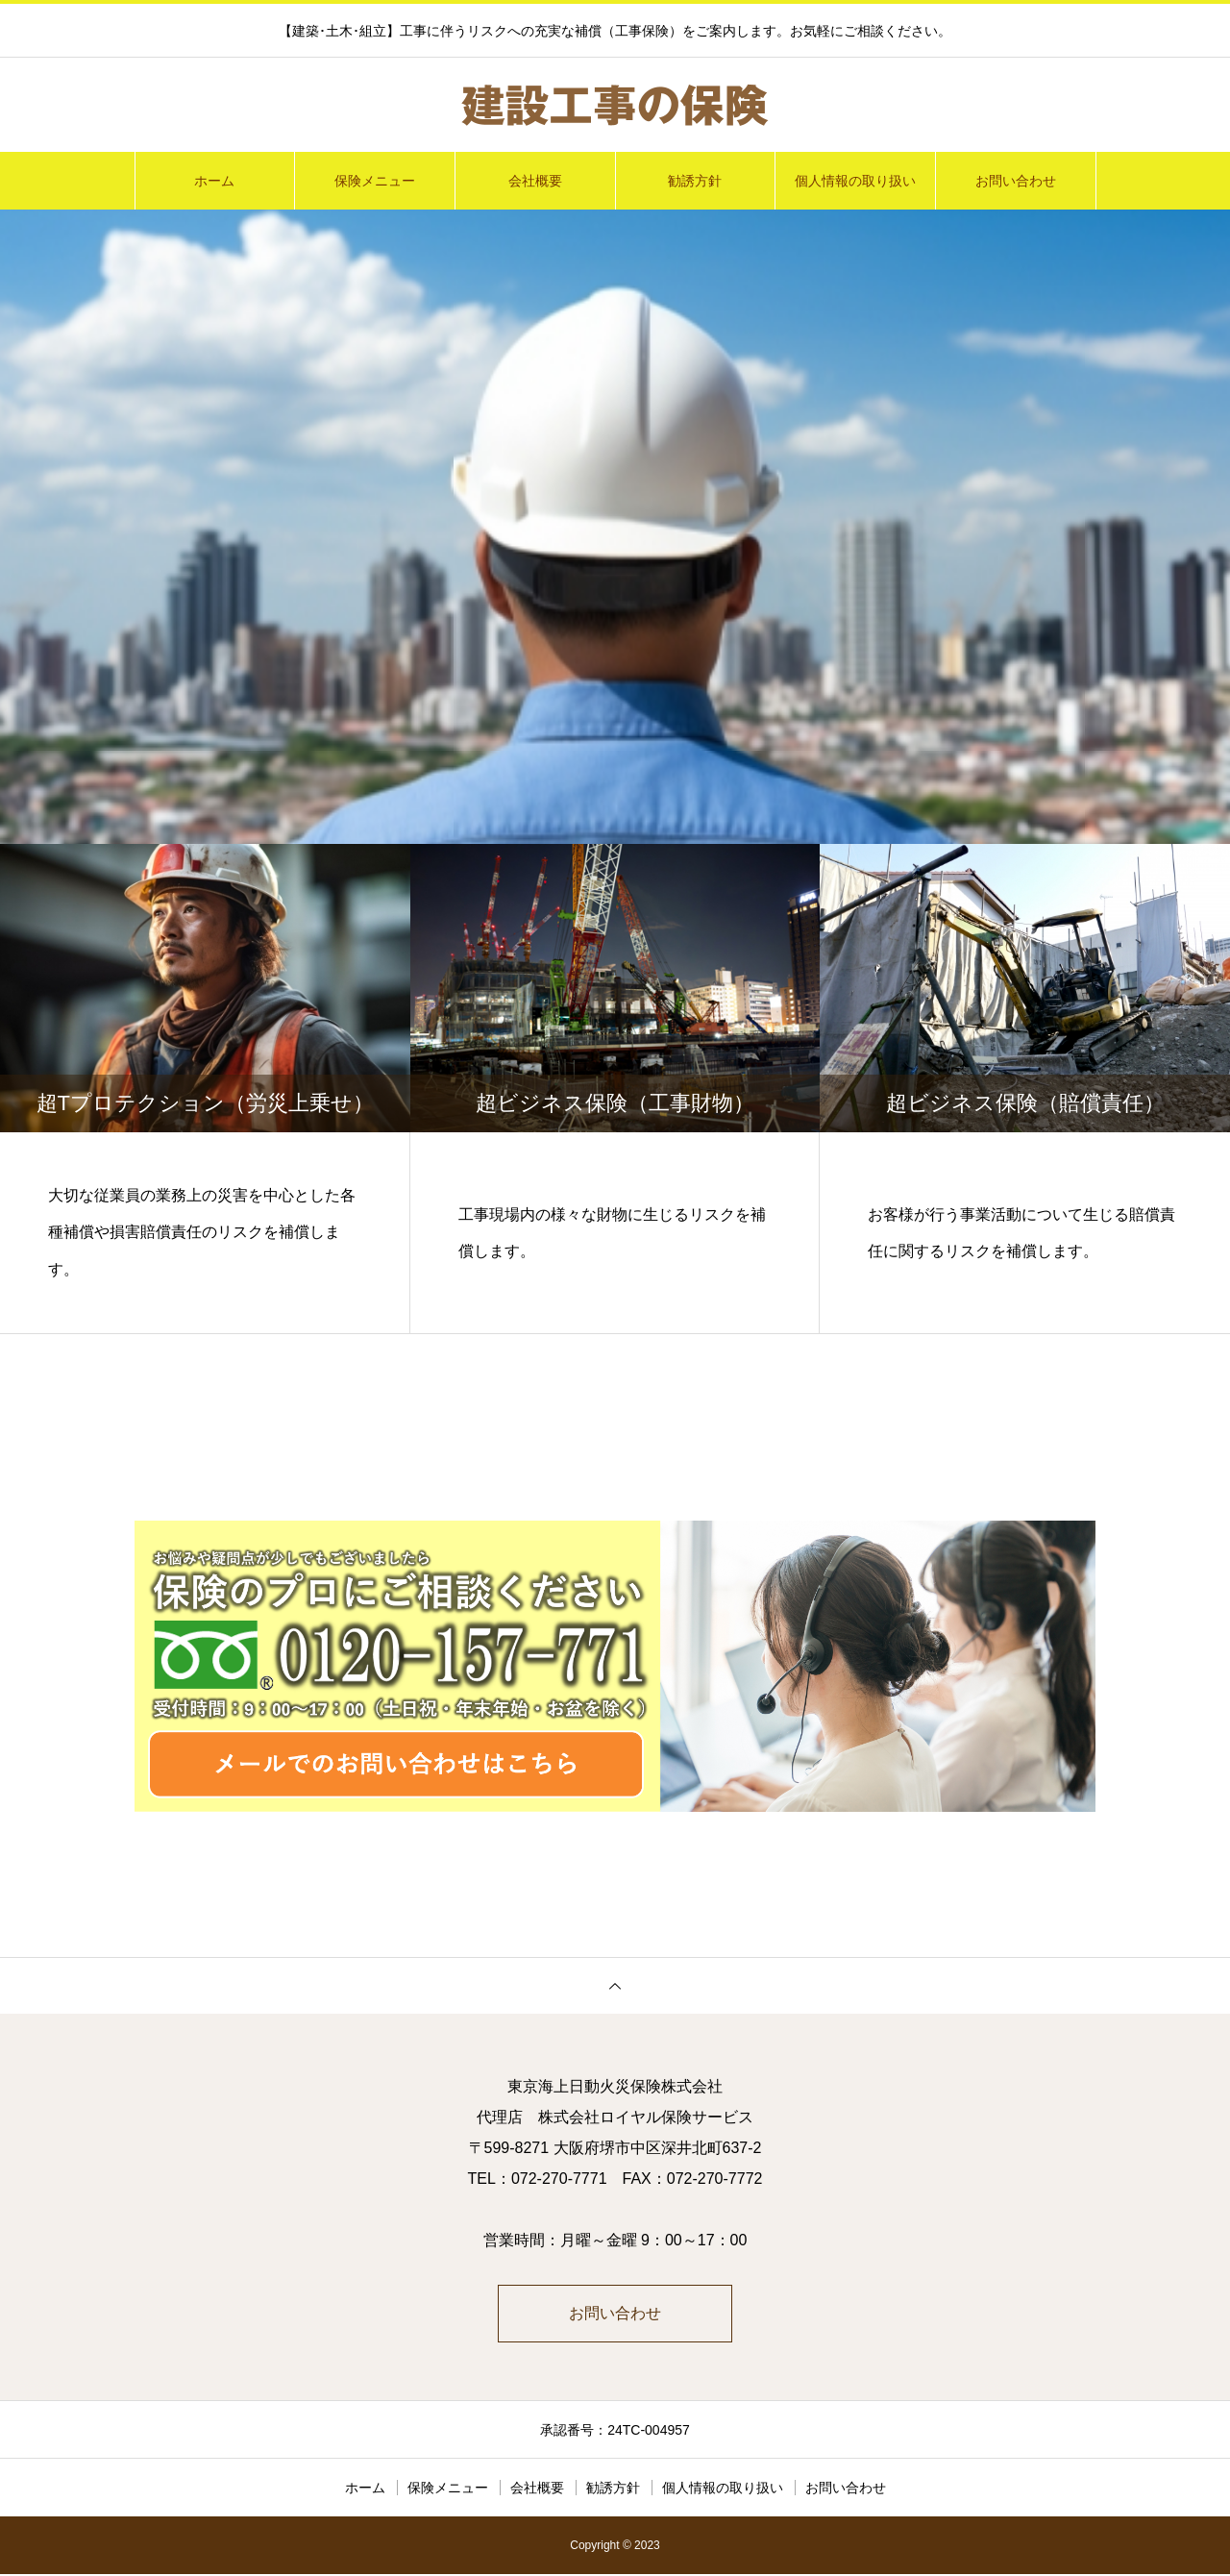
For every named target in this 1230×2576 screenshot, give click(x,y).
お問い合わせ (1015, 180)
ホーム (214, 180)
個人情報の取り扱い (855, 180)
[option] (615, 527)
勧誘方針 (695, 180)
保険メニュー (374, 180)
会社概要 (535, 180)
